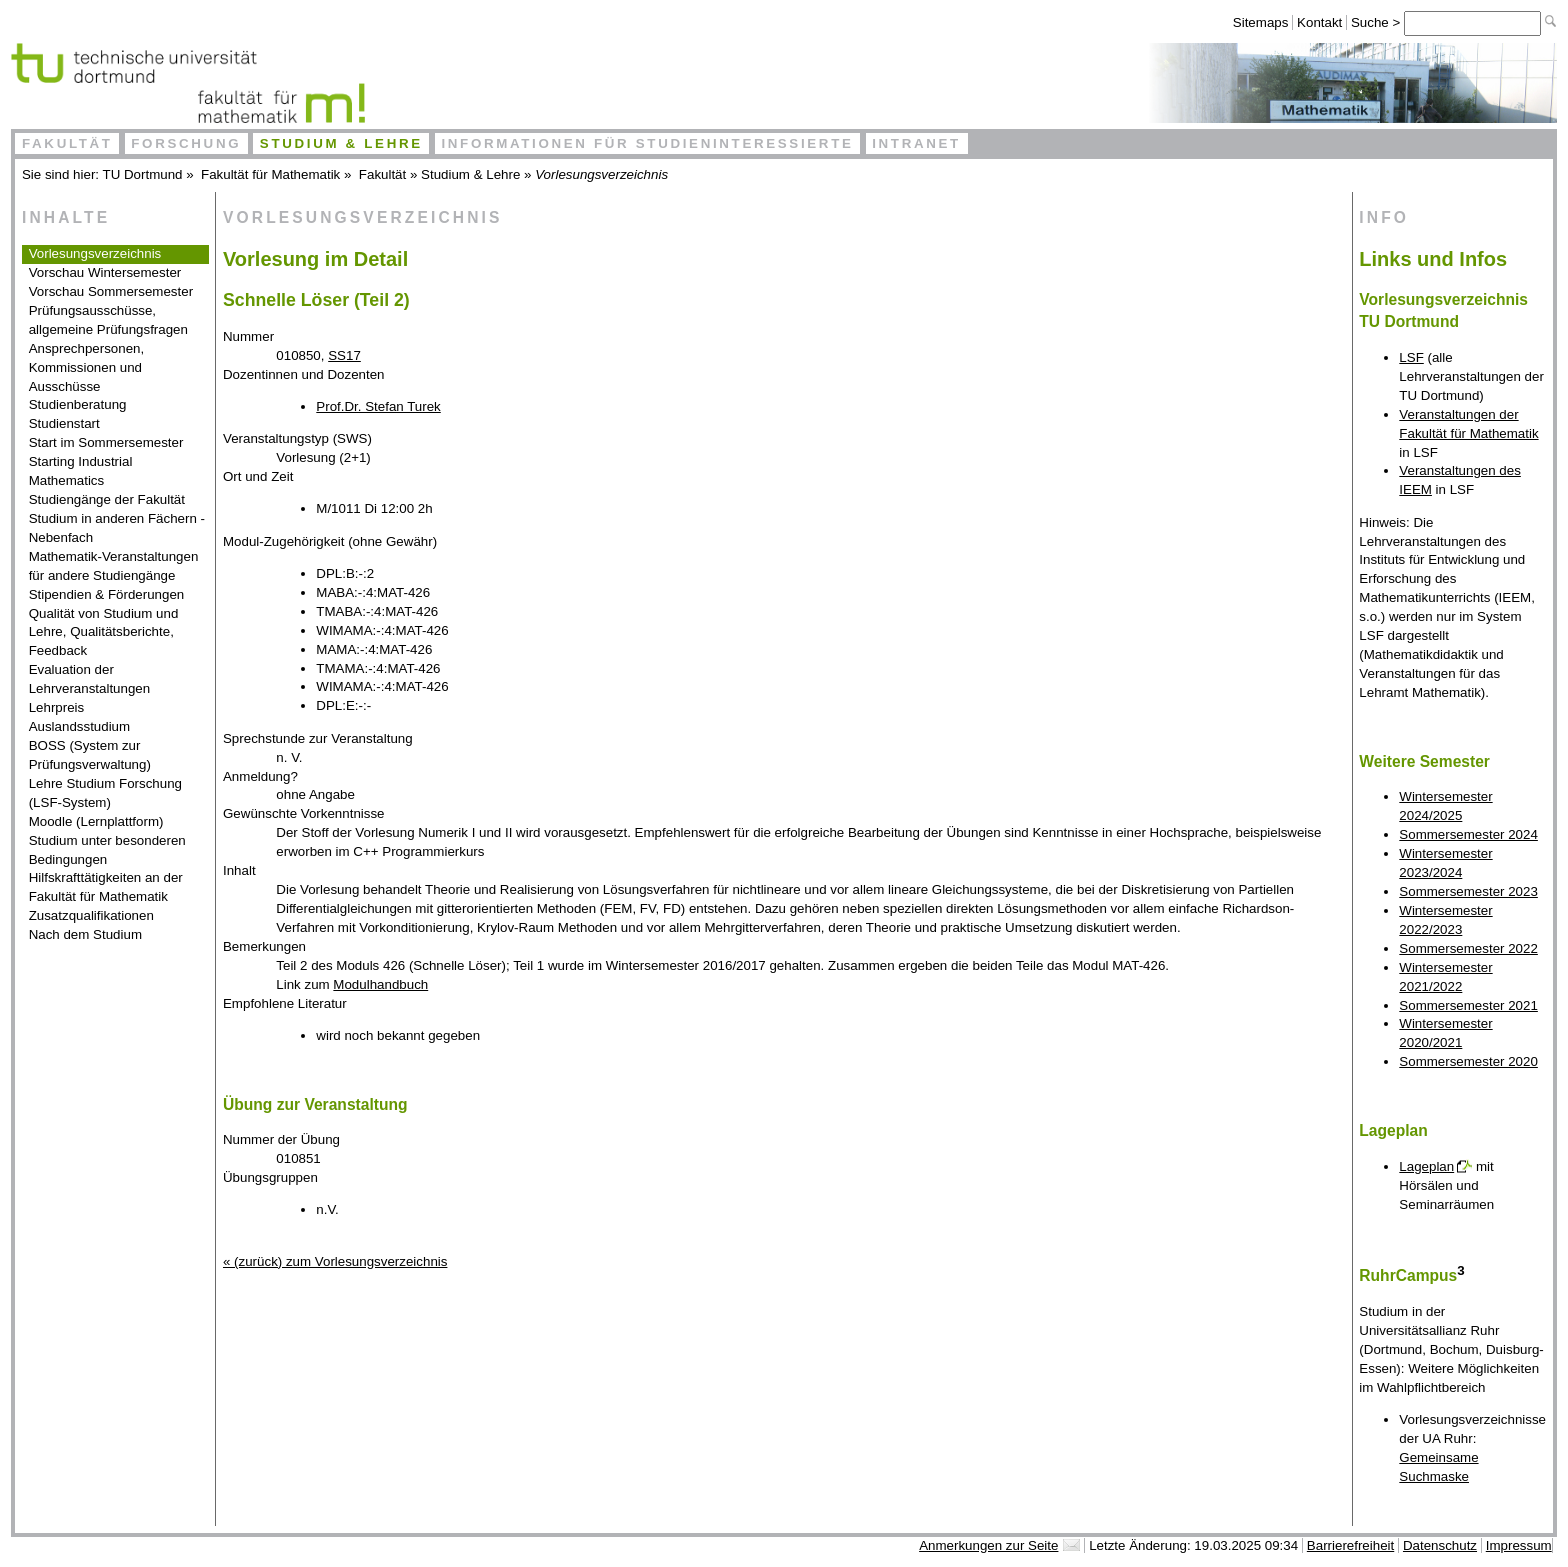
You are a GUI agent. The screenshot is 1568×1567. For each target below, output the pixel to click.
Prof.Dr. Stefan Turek (378, 406)
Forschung (186, 143)
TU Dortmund (143, 174)
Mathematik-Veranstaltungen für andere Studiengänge (114, 566)
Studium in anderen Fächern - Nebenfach (117, 528)
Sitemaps (1261, 22)
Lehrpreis (57, 707)
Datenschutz (1440, 1545)
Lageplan (1426, 1166)
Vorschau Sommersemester (111, 291)
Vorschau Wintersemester (105, 272)
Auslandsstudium (80, 726)
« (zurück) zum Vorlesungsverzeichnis (335, 1261)
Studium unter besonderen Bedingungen (107, 850)
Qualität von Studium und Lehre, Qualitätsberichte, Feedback (104, 632)
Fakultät (67, 143)
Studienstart (64, 423)
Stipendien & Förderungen (107, 594)
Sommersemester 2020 (1468, 1061)
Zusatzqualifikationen (91, 915)
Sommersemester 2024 (1468, 834)
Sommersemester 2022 (1468, 948)
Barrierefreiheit (1350, 1545)
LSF (1411, 357)
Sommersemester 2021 (1468, 1005)
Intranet (916, 143)
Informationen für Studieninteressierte (647, 143)
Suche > (1377, 22)
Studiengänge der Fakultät (107, 499)
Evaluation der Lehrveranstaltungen (90, 679)
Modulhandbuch (380, 984)
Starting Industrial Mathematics (81, 471)
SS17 (344, 355)
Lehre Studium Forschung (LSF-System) (105, 793)
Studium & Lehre (341, 143)
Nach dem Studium (85, 934)
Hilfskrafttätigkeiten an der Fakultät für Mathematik (106, 887)
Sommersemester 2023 (1468, 891)
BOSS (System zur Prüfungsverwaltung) (90, 755)
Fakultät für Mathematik (270, 174)
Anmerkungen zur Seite (988, 1545)
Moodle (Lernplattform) (96, 821)
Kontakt (1319, 22)
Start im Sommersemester (106, 442)
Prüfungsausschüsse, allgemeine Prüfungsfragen (108, 320)
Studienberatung (78, 404)
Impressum (1519, 1545)
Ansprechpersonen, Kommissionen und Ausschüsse (87, 367)
